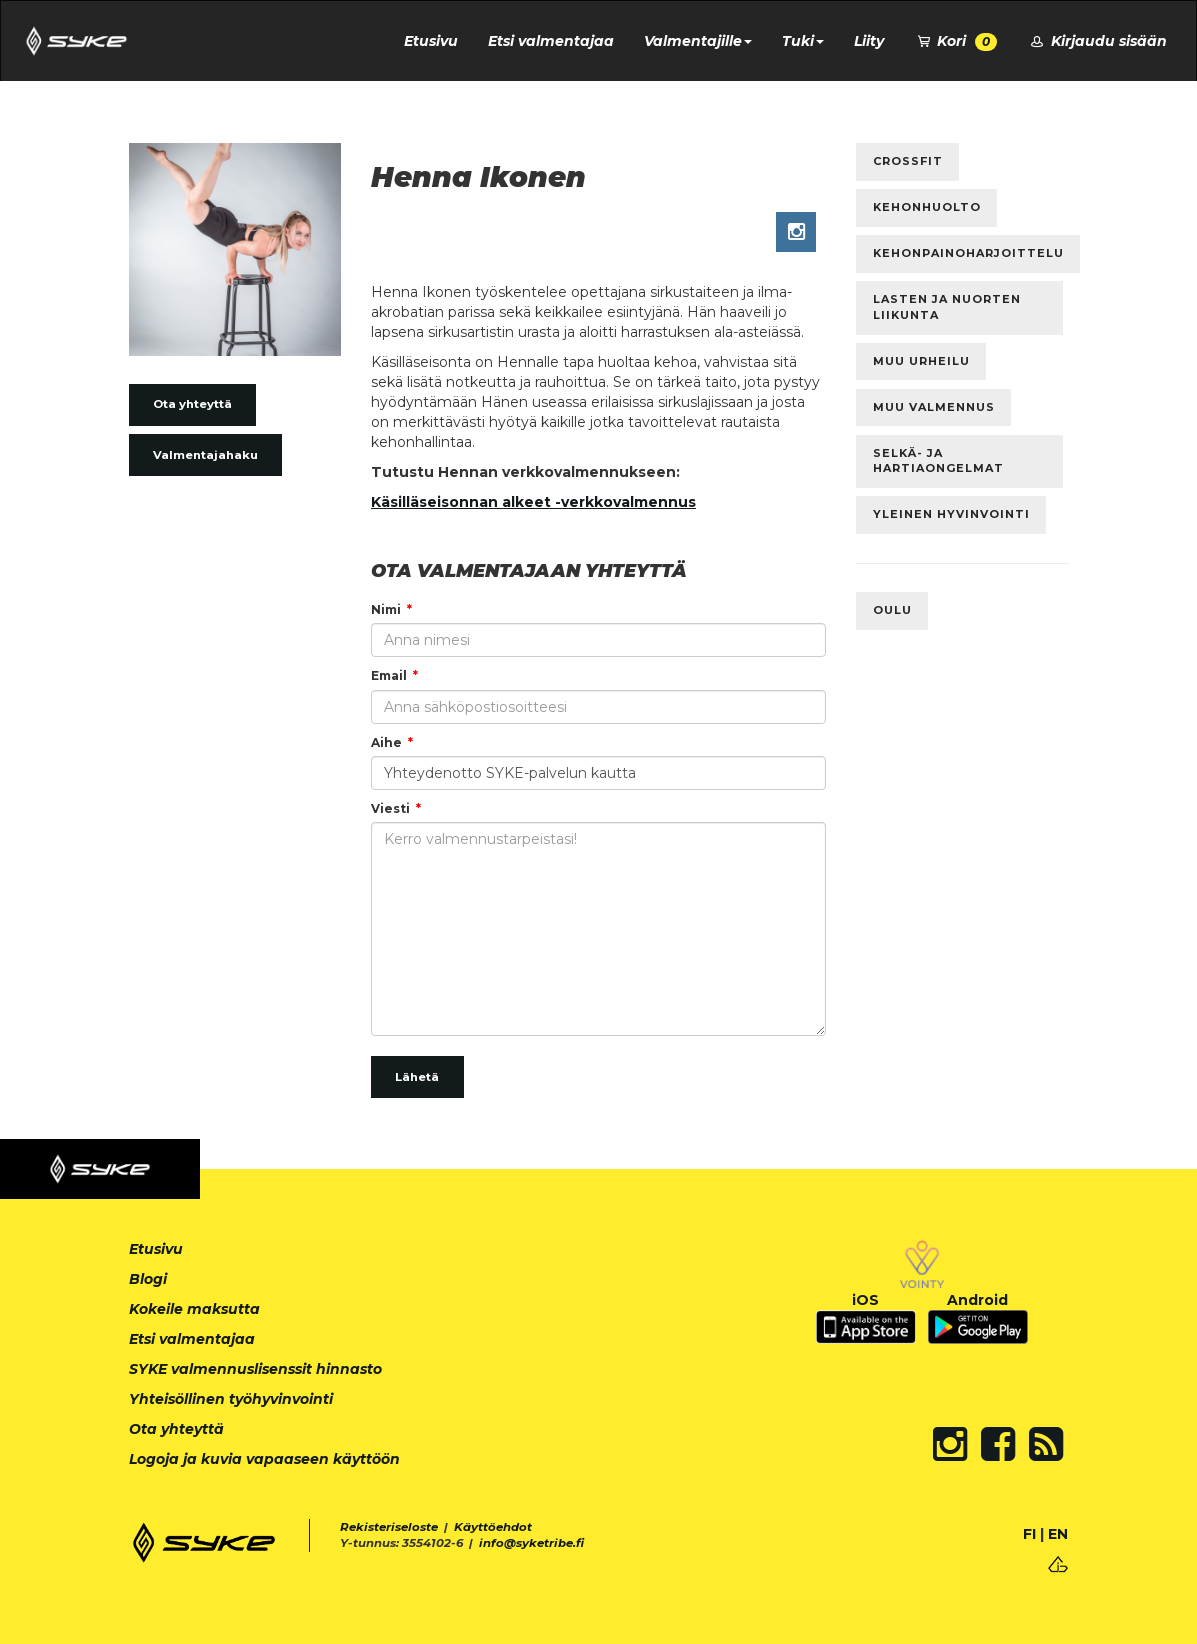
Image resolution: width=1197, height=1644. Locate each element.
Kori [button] (956, 41)
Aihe (386, 742)
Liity (869, 41)
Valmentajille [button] (698, 41)
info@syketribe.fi (531, 1543)
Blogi (148, 1279)
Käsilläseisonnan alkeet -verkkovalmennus (533, 502)
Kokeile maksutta (194, 1309)
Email (389, 675)
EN (1058, 1534)
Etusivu (431, 41)
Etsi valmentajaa (551, 41)
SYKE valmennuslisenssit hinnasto (255, 1369)
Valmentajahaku (205, 455)
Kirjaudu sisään (1097, 41)
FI (1029, 1534)
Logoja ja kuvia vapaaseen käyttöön (264, 1459)
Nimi (386, 609)
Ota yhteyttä (192, 404)
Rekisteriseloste (389, 1527)
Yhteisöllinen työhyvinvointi (231, 1399)
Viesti (390, 808)
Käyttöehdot (493, 1527)
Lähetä (417, 1077)
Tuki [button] (803, 41)
